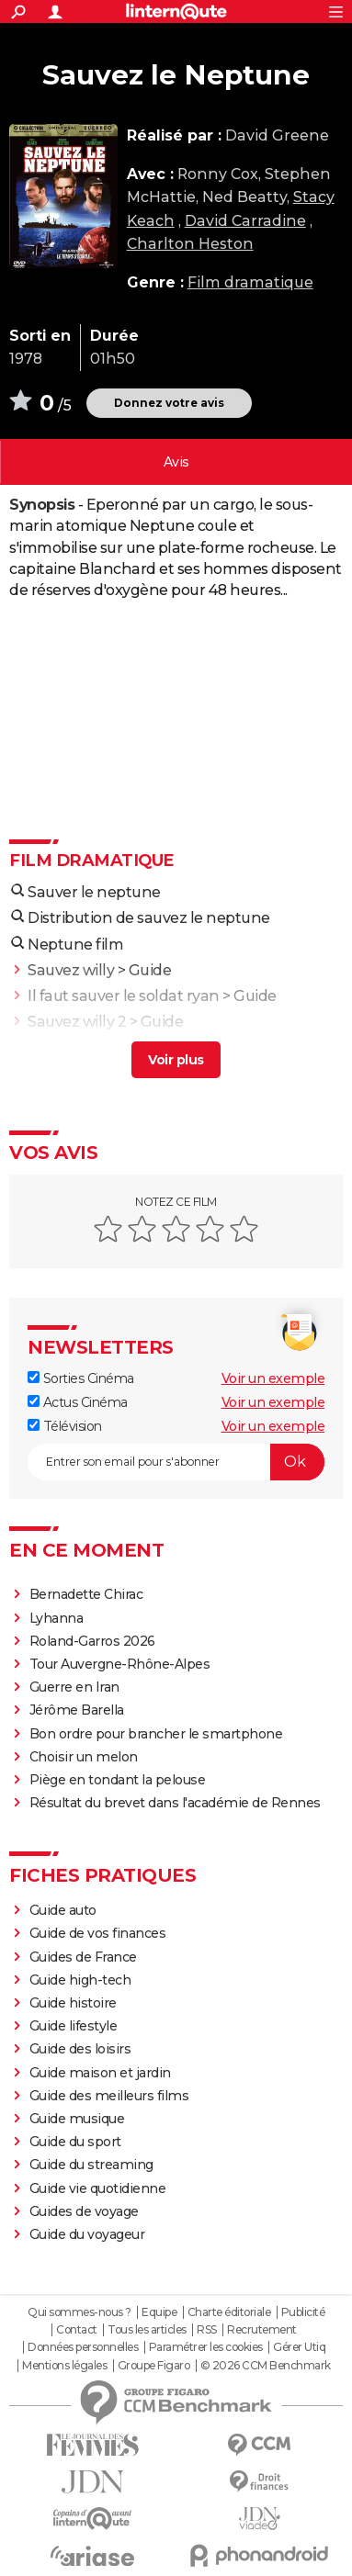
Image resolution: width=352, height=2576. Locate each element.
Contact (76, 2329)
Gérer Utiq (299, 2347)
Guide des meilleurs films (109, 2095)
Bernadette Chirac (86, 1594)
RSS (207, 2329)
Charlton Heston (190, 244)
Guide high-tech (80, 1980)
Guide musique (77, 2118)
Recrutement (262, 2329)
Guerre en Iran (74, 1687)
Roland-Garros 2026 (92, 1641)
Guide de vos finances (97, 1933)
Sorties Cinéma (81, 1378)
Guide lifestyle (73, 2026)
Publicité (303, 2312)
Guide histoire (73, 2003)
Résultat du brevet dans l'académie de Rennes (175, 1802)
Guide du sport (75, 2141)
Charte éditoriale (229, 2312)
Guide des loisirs (80, 2049)
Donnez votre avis (169, 403)
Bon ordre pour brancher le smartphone (156, 1734)
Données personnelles (83, 2347)
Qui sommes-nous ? (79, 2312)
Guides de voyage (84, 2211)
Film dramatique (250, 282)
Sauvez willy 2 (77, 1021)
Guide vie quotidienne (97, 2188)
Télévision (65, 1426)
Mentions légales (64, 2365)
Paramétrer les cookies (206, 2347)
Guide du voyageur (87, 2234)
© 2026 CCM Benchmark (265, 2365)
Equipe (159, 2312)
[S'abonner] (176, 1462)
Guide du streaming (91, 2164)
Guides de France (83, 1957)
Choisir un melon (83, 1757)
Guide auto (63, 1910)
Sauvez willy (71, 970)
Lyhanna (56, 1618)
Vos (176, 462)
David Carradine (245, 221)
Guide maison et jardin (100, 2072)
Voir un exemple (273, 1378)
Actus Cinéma (78, 1402)
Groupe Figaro (154, 2365)
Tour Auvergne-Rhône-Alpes (119, 1664)
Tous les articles (147, 2329)
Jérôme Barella (76, 1710)
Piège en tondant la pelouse (117, 1780)
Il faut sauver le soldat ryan (124, 996)
